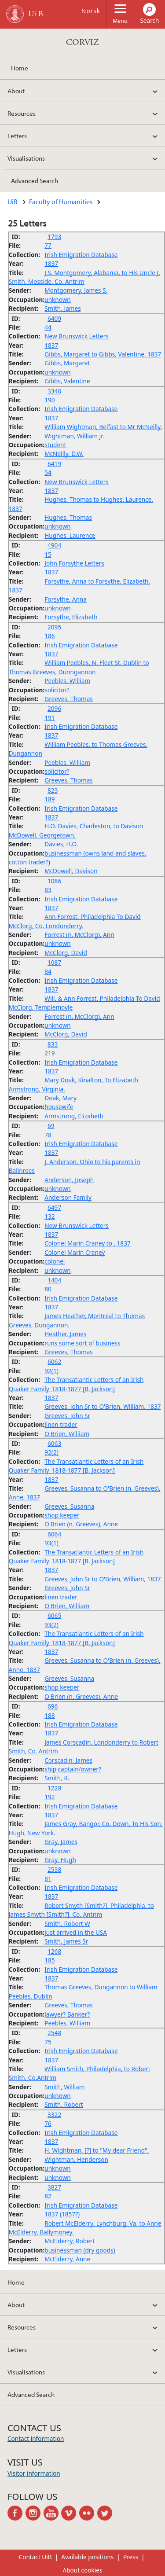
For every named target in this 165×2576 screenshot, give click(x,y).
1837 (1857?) (62, 2214)
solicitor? (56, 690)
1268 (54, 1951)
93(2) (51, 1625)
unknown (57, 299)
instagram (35, 2513)
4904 (54, 545)
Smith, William (64, 2087)
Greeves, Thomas (68, 699)
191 (49, 717)
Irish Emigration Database (80, 254)
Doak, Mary (60, 1098)
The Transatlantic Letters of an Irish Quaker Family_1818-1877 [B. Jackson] (76, 1384)
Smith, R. (56, 1778)
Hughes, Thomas (68, 517)
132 (49, 1216)
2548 (54, 2032)
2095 (54, 627)
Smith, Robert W (67, 1923)
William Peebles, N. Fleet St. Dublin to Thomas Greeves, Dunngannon (79, 667)
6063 (54, 1443)
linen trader (60, 1424)
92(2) (51, 1452)
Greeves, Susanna (69, 1506)
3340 (54, 391)
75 (47, 2042)
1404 (54, 1280)
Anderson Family (68, 1197)
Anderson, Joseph (69, 1180)
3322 (54, 2114)
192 (49, 1797)
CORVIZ (82, 42)
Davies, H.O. (61, 844)
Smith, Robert (63, 2104)
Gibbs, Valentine (67, 381)
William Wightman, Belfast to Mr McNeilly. (103, 427)
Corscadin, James (68, 1760)
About (16, 90)
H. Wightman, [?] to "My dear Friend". (96, 2150)
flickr (88, 2513)
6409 (54, 318)
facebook (16, 2513)
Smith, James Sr (66, 1941)
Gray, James (60, 1841)
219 (49, 1053)
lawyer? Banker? (67, 2014)
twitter (106, 2513)
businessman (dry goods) (79, 2250)
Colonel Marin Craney (74, 1252)
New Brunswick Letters (76, 336)
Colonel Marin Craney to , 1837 (87, 1243)
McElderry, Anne (67, 2259)
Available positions (87, 2557)
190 (49, 400)
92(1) (51, 1371)
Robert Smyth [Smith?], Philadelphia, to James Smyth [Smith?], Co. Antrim (81, 1909)
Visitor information (33, 2473)
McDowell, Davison (70, 871)
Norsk (90, 11)
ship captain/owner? (72, 1769)
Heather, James (65, 1334)
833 (53, 1044)
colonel (54, 1261)
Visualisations (26, 158)
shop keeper (61, 1515)
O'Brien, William (66, 1433)
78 (47, 1135)
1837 (51, 263)
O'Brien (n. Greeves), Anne (81, 1524)
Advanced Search (34, 180)
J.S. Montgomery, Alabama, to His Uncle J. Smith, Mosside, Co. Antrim (84, 277)
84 (47, 971)
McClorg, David (65, 952)
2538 (54, 1869)
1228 (54, 1788)
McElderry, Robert (69, 2241)
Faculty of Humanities (60, 201)
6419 (54, 463)
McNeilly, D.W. (64, 453)
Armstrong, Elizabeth (73, 1116)
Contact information (35, 2438)
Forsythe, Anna (65, 599)
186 (49, 636)
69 (51, 1125)
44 (47, 327)
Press (130, 2557)
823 (53, 790)
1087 (54, 962)
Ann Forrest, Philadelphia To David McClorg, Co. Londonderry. (75, 921)
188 (49, 1715)
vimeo (70, 2513)
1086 (54, 881)
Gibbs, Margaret (67, 363)
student (55, 445)
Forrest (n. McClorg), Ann (79, 934)
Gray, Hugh (60, 1860)
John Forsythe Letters (74, 563)
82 (47, 2196)
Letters (17, 135)
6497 (54, 1207)
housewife (58, 1106)
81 (47, 1878)
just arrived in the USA (75, 1932)
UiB (12, 201)
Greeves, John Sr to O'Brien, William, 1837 (102, 1406)
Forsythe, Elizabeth (70, 617)
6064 (54, 1534)
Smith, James (62, 308)
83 (47, 890)
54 (47, 472)
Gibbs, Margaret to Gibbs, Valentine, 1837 (102, 354)
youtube (53, 2513)
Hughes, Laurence (69, 535)
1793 (54, 236)
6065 (54, 1615)
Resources (21, 113)
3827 (54, 2187)
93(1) (51, 1543)
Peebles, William (67, 680)
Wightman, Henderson (76, 2159)
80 (47, 1289)
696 (53, 1706)
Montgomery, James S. (75, 290)
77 (47, 245)
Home (19, 67)
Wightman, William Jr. (74, 436)
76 (47, 2123)
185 (49, 1960)
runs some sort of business (82, 1343)
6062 (54, 1361)
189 (49, 799)
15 (47, 554)
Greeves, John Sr (67, 1415)
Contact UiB (35, 2557)
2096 (54, 708)
